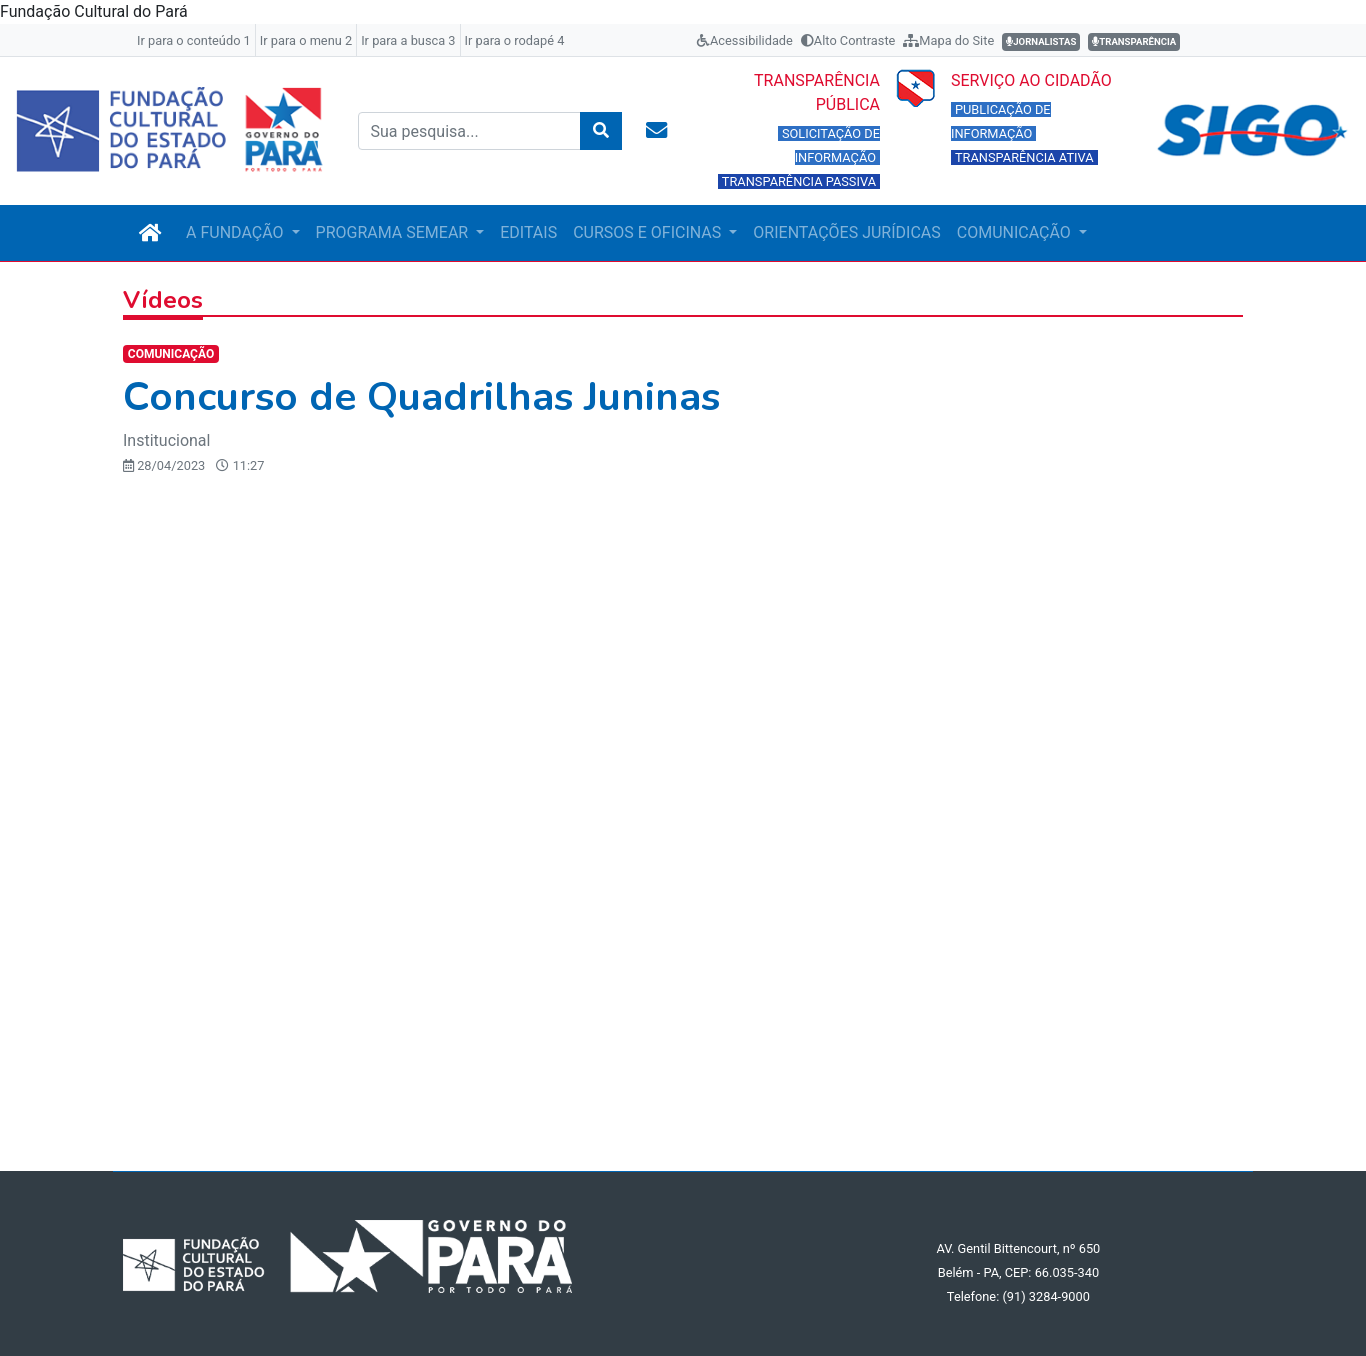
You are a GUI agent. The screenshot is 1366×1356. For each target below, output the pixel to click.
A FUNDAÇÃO (236, 232)
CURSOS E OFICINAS (649, 232)
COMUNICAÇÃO (1016, 232)
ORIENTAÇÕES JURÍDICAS (846, 232)
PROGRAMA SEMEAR (394, 232)
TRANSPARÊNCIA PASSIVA (799, 181)
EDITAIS (528, 232)
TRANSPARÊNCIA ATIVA (1024, 157)
